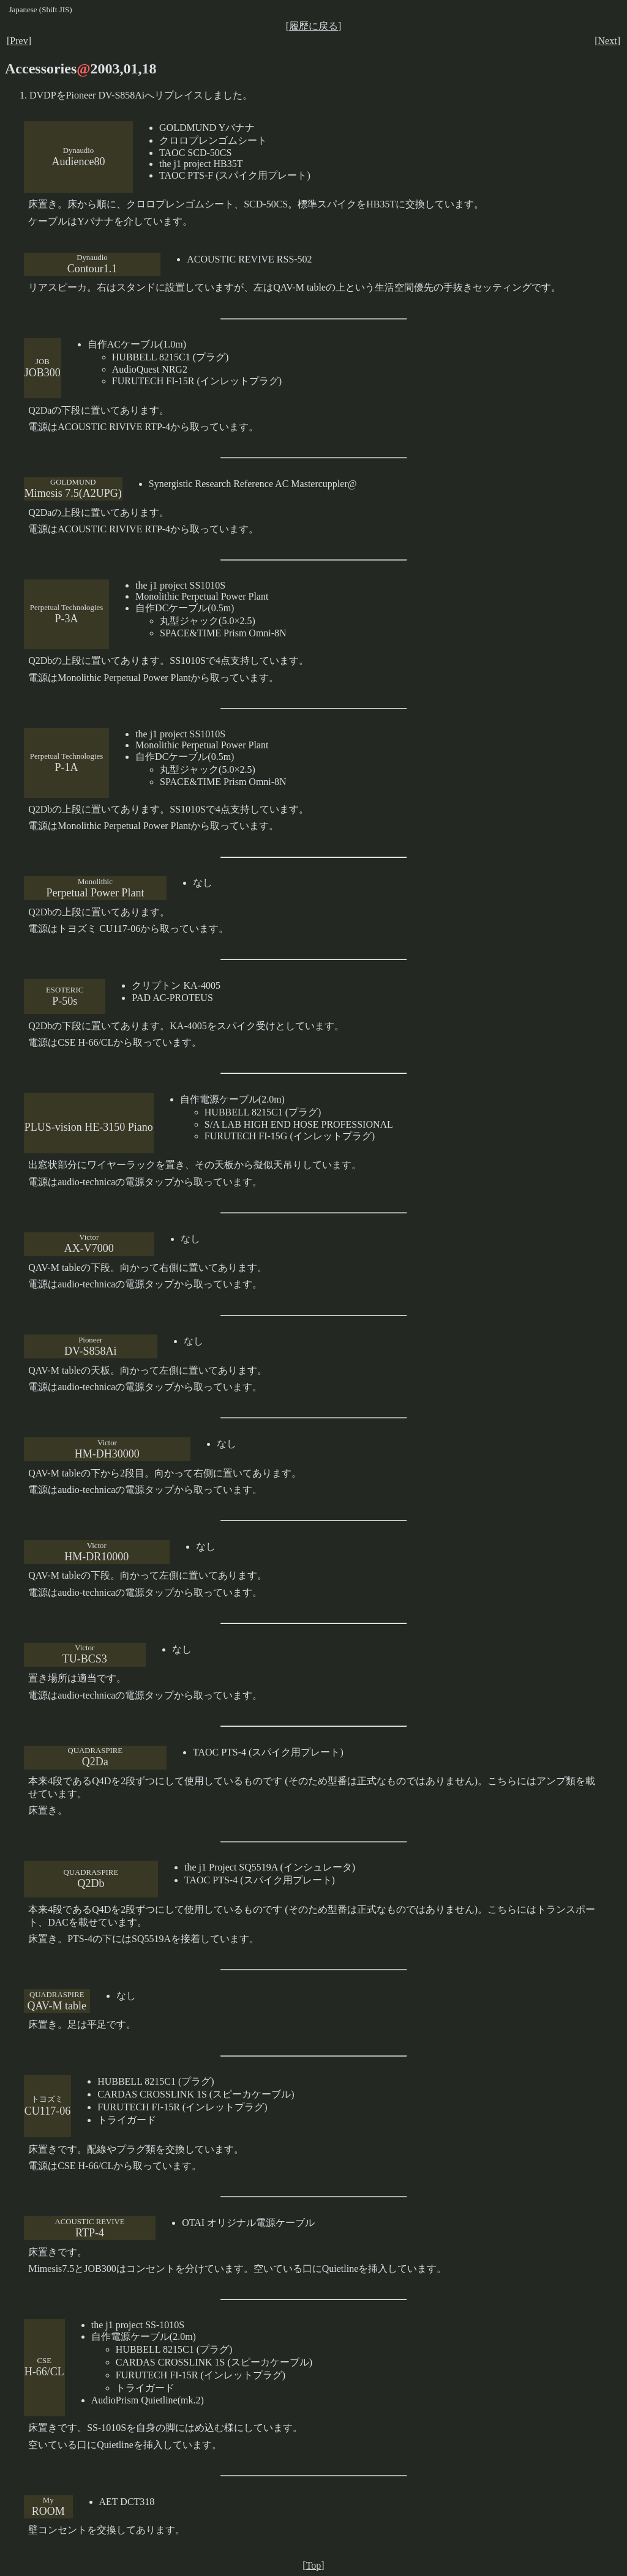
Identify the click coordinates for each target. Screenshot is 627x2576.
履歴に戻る (313, 26)
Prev (19, 40)
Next (607, 40)
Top (313, 2565)
